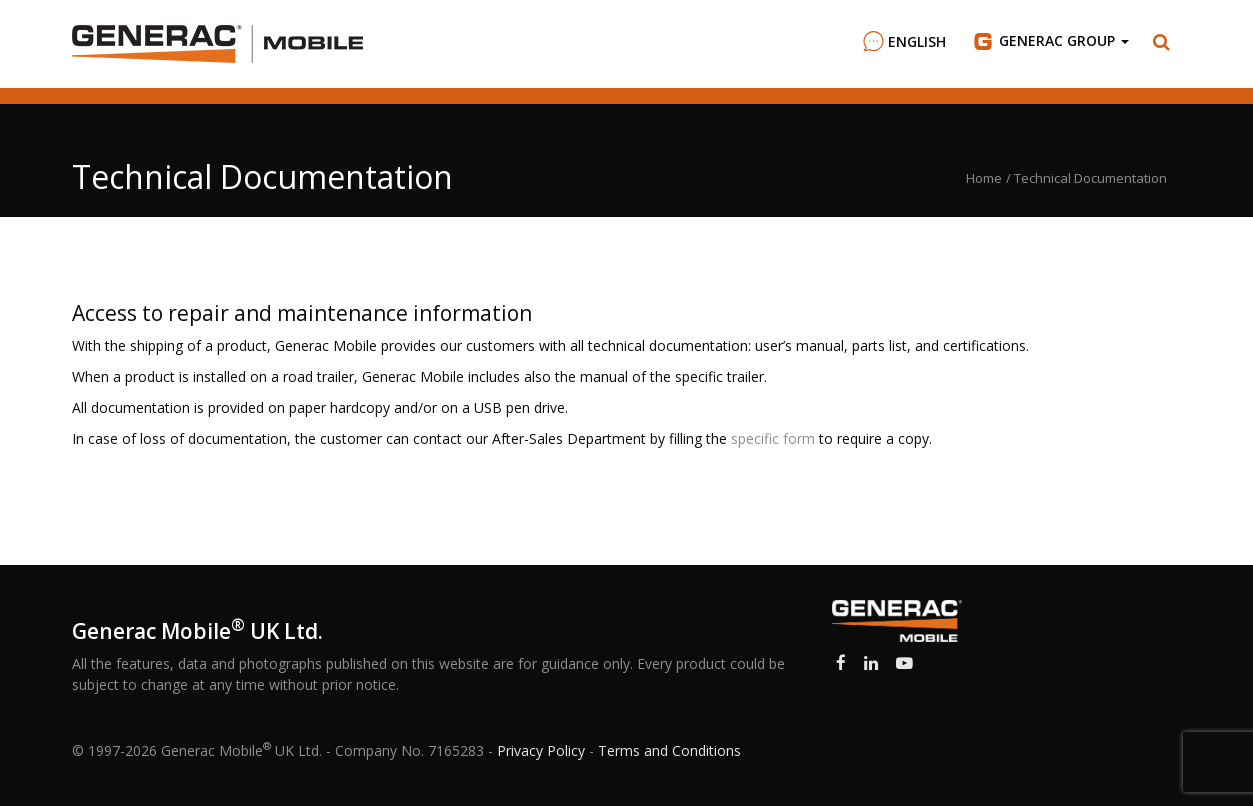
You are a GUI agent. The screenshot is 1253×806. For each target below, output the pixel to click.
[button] (1162, 42)
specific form (773, 438)
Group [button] (1049, 41)
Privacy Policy (541, 750)
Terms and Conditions (669, 750)
